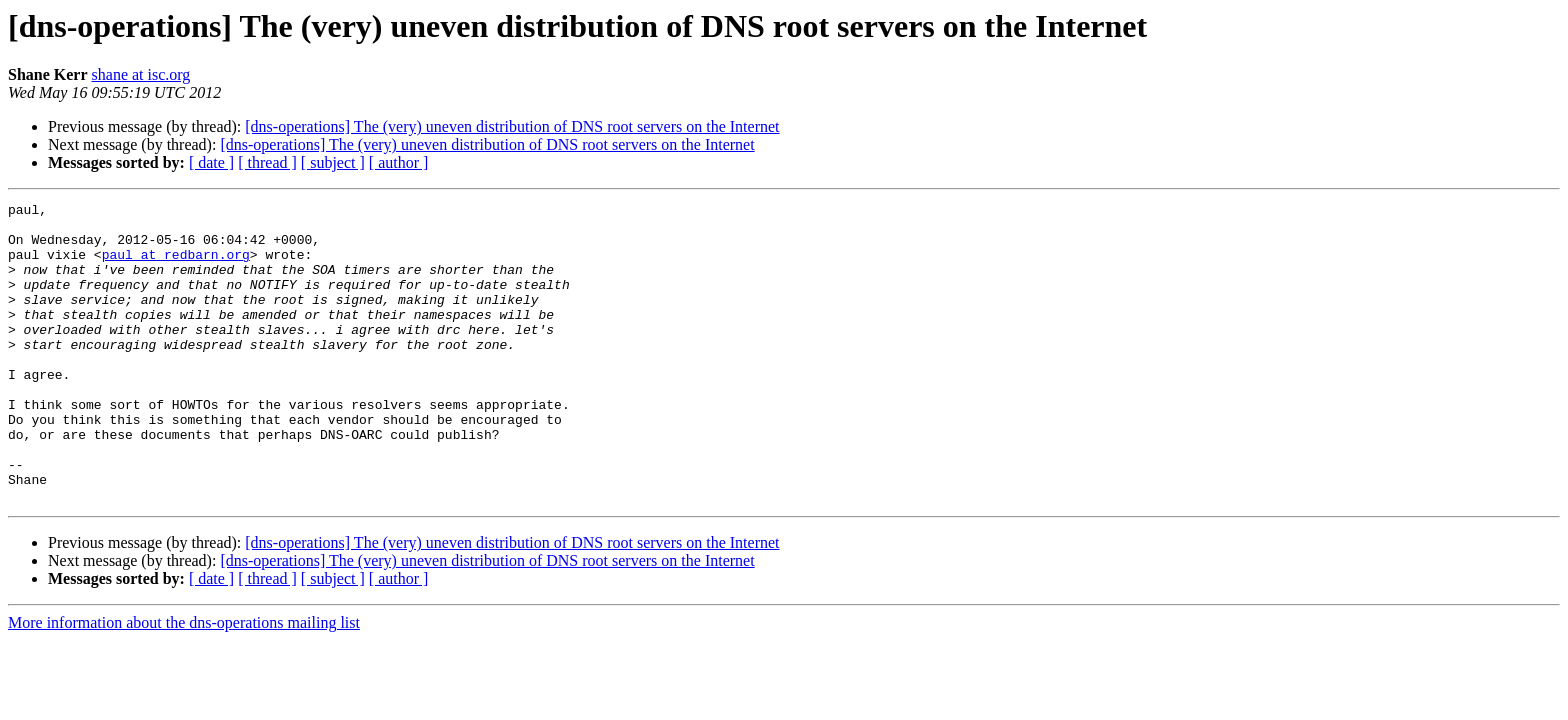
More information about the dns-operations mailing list (184, 682)
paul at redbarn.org (176, 266)
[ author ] (399, 162)
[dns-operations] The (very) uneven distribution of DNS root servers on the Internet (512, 126)
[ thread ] (267, 162)
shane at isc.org (141, 74)
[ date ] (211, 162)
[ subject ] (333, 162)
